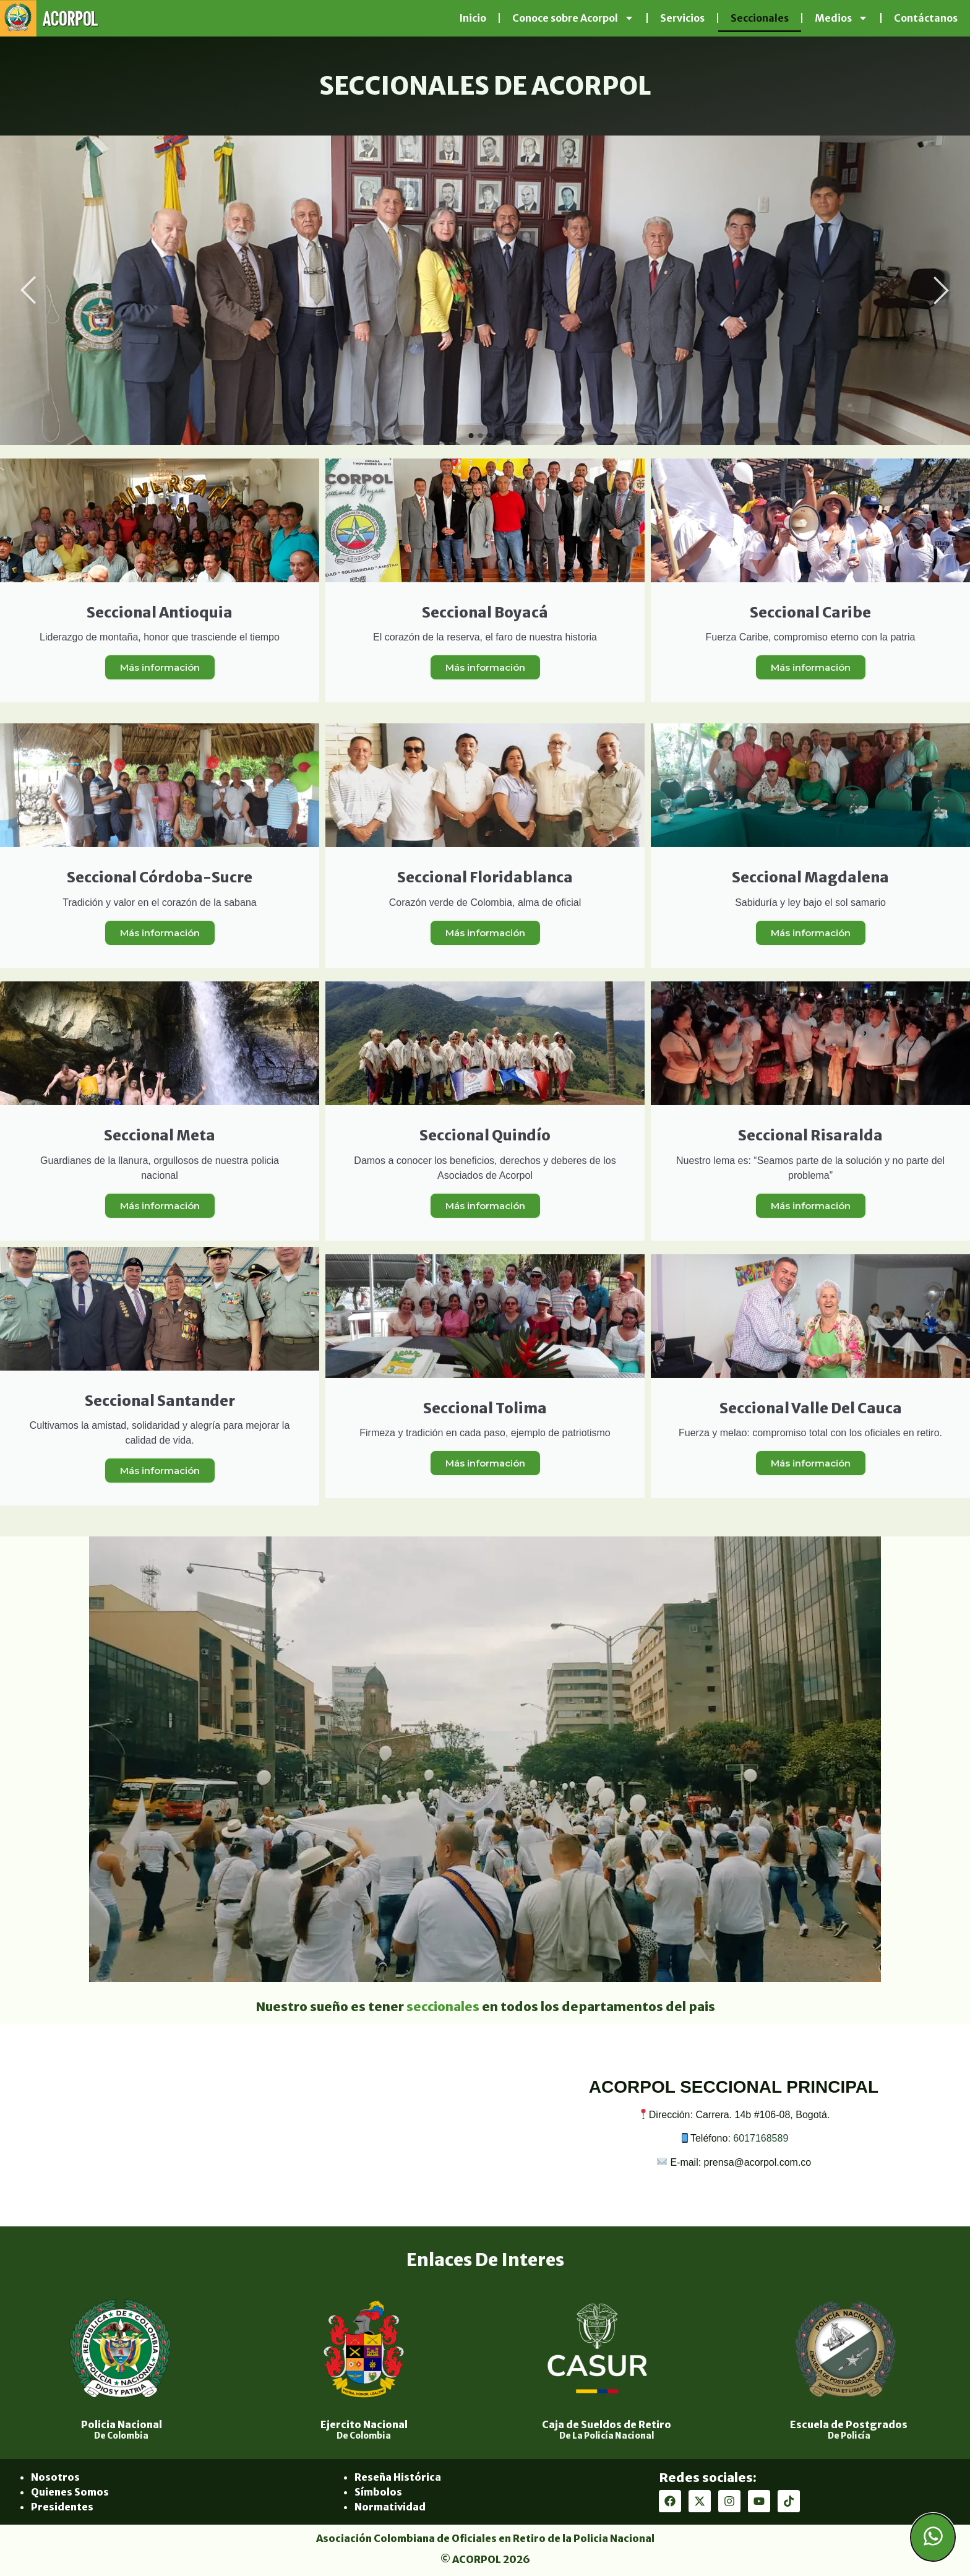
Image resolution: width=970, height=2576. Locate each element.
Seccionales (760, 18)
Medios (841, 18)
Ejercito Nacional (364, 2424)
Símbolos (378, 2492)
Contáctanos (926, 18)
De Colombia (121, 2436)
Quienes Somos (70, 2492)
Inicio (472, 18)
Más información (160, 667)
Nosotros (55, 2477)
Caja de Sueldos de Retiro (606, 2424)
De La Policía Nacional (606, 2436)
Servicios (682, 18)
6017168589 (760, 2138)
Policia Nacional (121, 2424)
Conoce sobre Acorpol (573, 18)
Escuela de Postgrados (849, 2424)
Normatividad (390, 2507)
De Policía (849, 2436)
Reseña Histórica (397, 2477)
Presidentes (62, 2507)
